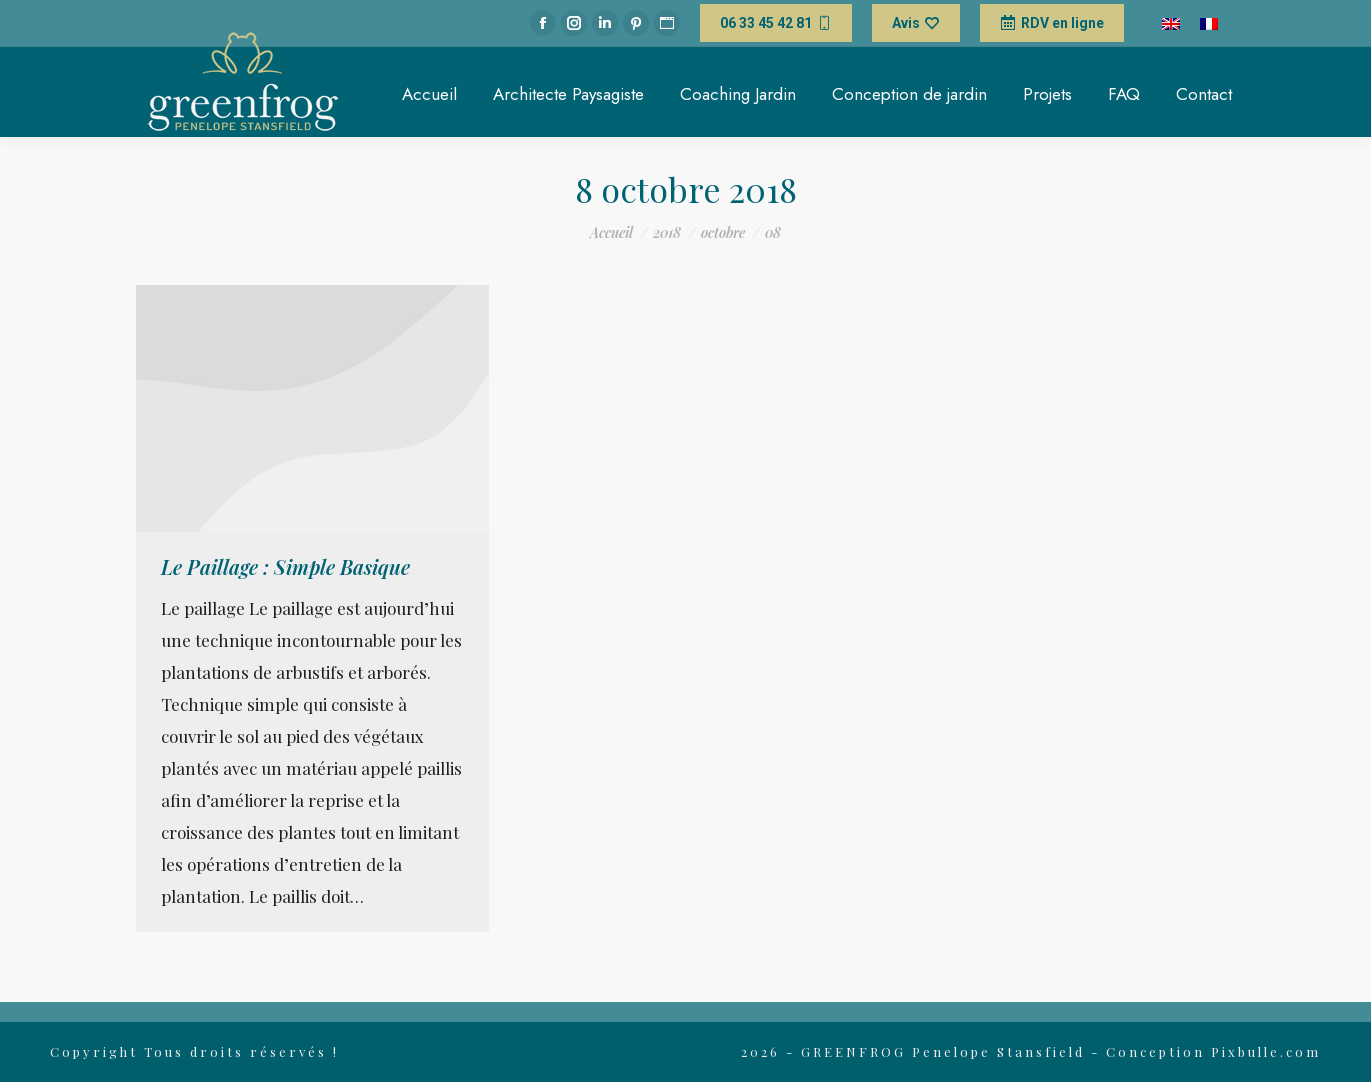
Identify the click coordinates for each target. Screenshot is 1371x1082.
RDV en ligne (1052, 23)
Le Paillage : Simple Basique (285, 566)
